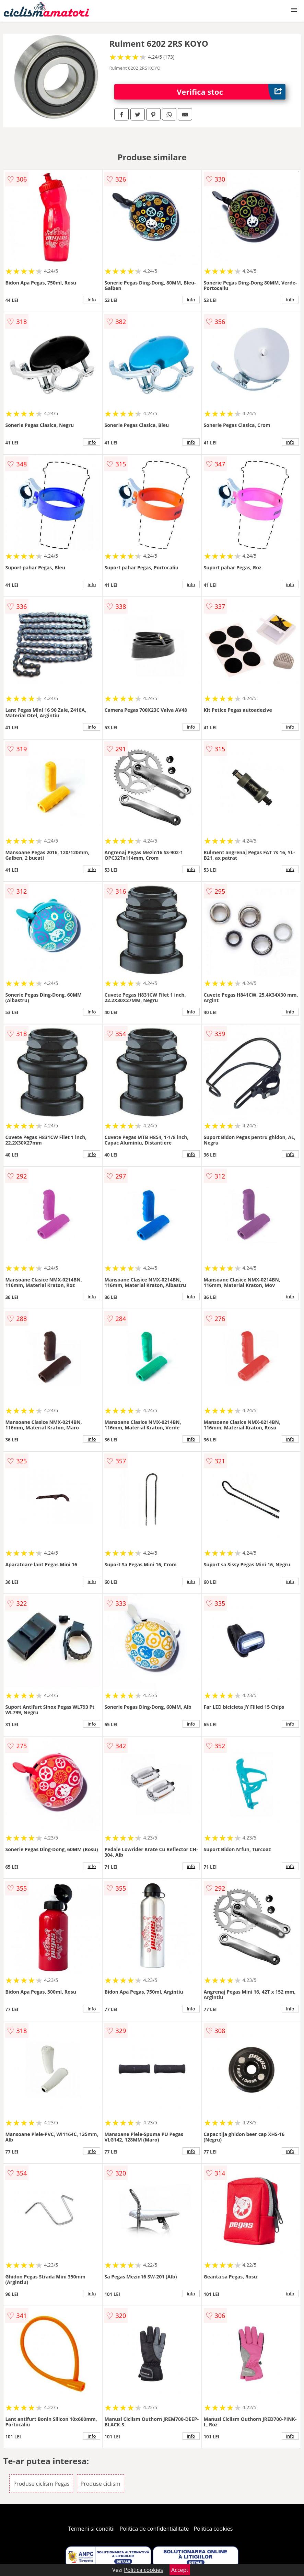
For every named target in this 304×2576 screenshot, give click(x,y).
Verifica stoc (231, 92)
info (92, 300)
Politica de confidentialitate (154, 2528)
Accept (179, 2570)
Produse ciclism (100, 2483)
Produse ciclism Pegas (41, 2483)
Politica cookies (213, 2528)
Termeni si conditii (91, 2528)
